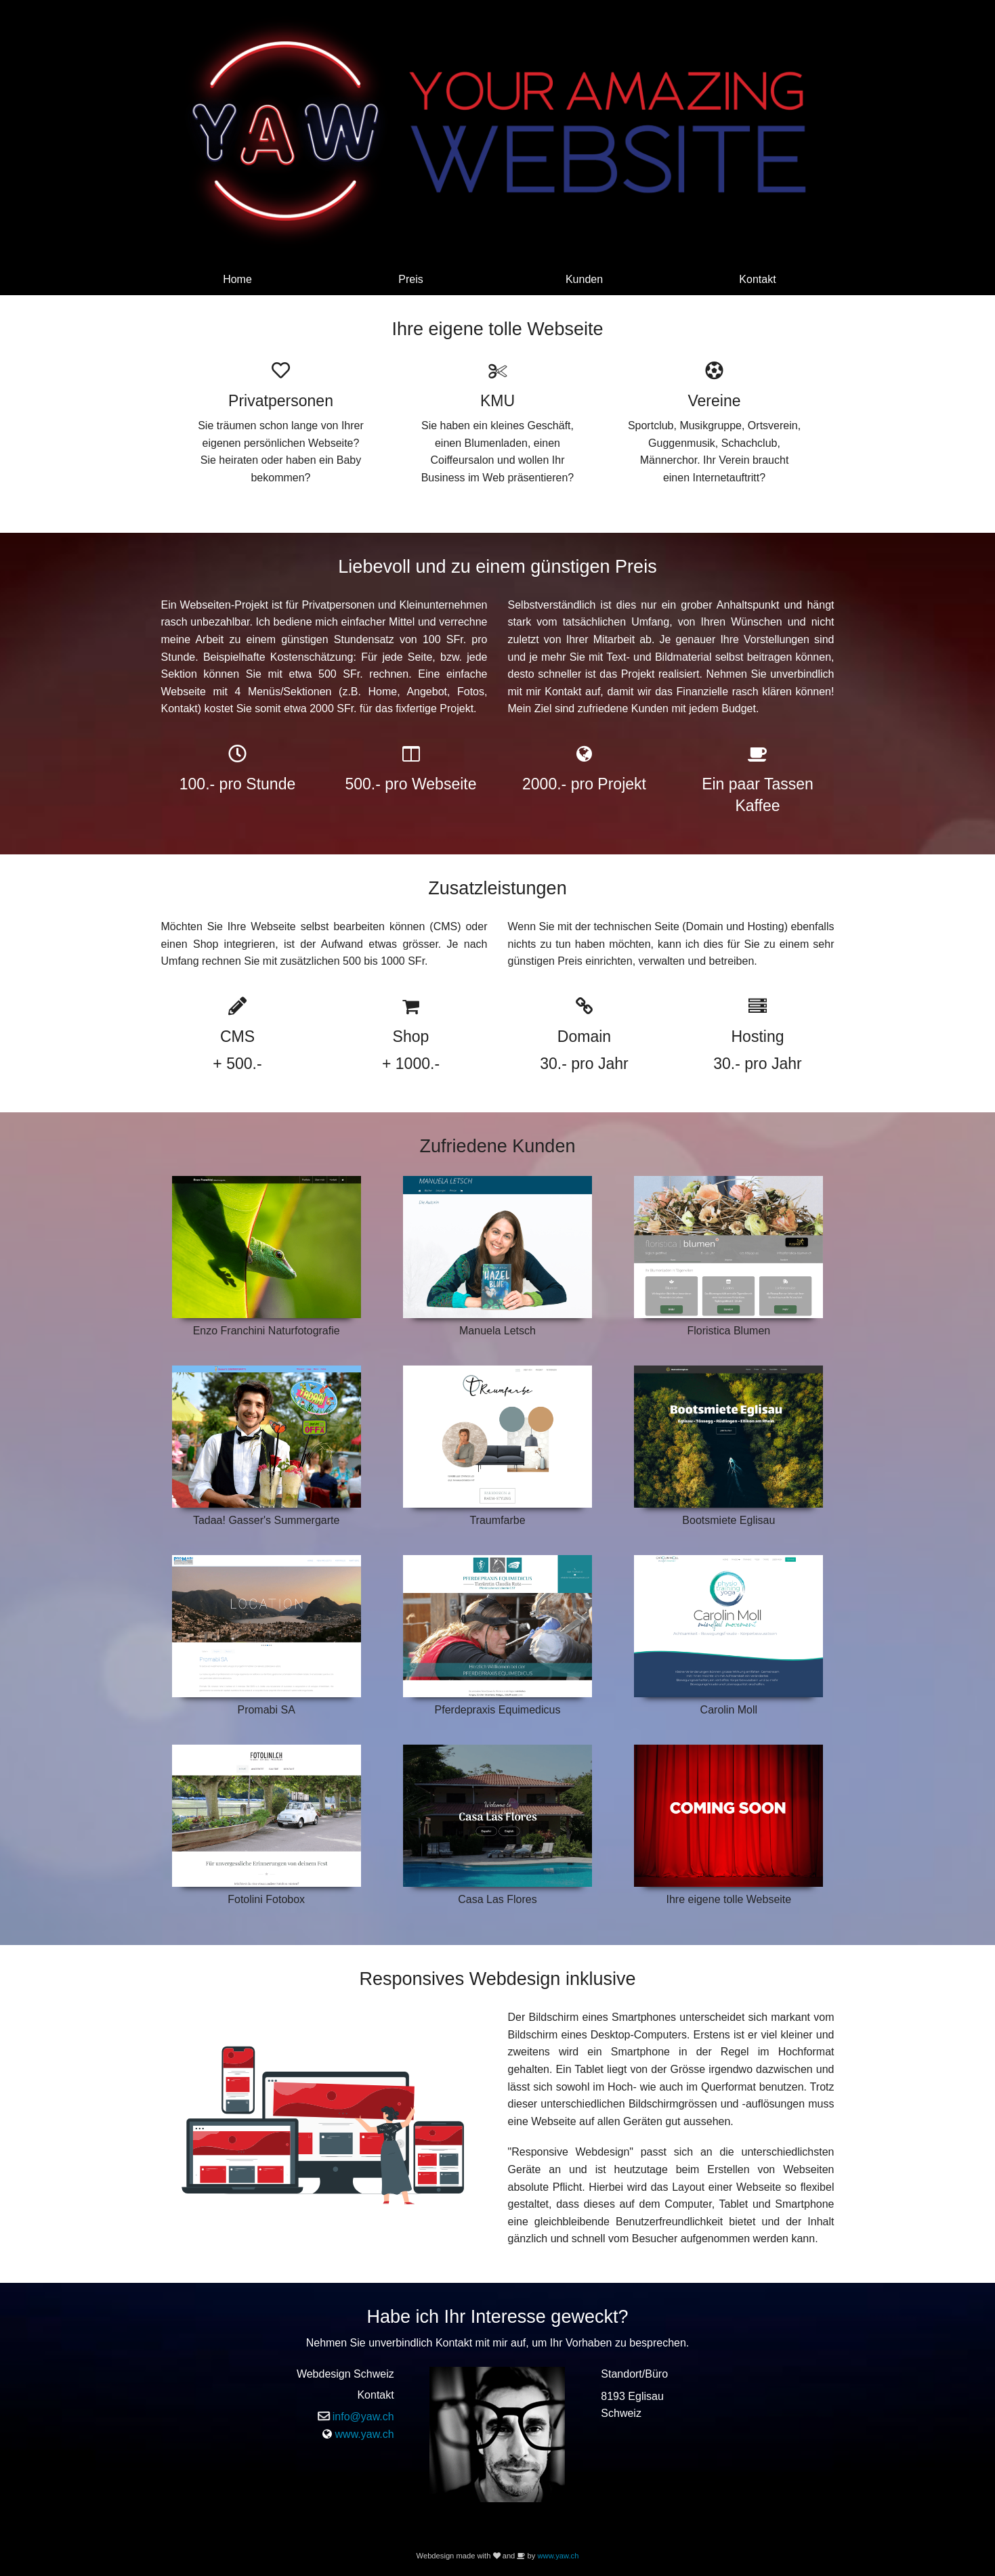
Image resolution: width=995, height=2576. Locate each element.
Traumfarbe (497, 1520)
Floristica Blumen (728, 1330)
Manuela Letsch (497, 1330)
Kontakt (757, 279)
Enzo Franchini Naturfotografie (266, 1330)
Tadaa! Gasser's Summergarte (266, 1520)
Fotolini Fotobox (266, 1899)
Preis (410, 279)
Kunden (584, 279)
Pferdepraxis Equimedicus (498, 1710)
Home (237, 279)
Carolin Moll (728, 1710)
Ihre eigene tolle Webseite (728, 1899)
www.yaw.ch (364, 2434)
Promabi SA (266, 1710)
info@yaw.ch (363, 2416)
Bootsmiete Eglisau (728, 1520)
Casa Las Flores (497, 1899)
